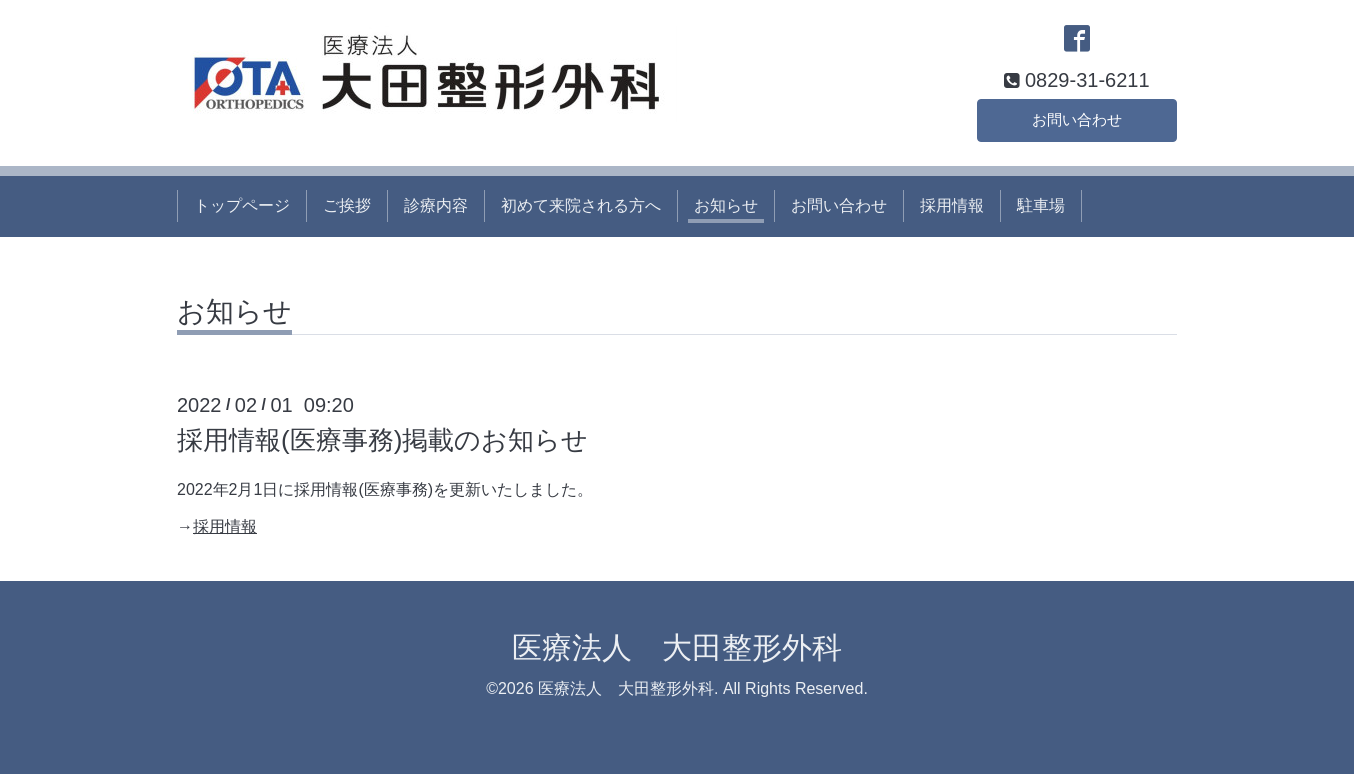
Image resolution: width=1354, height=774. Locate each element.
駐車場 (1041, 205)
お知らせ (726, 205)
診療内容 (436, 205)
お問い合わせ (1077, 117)
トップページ (242, 205)
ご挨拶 (347, 205)
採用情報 (952, 205)
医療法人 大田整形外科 (677, 647)
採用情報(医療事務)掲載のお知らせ (382, 440)
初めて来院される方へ (581, 205)
